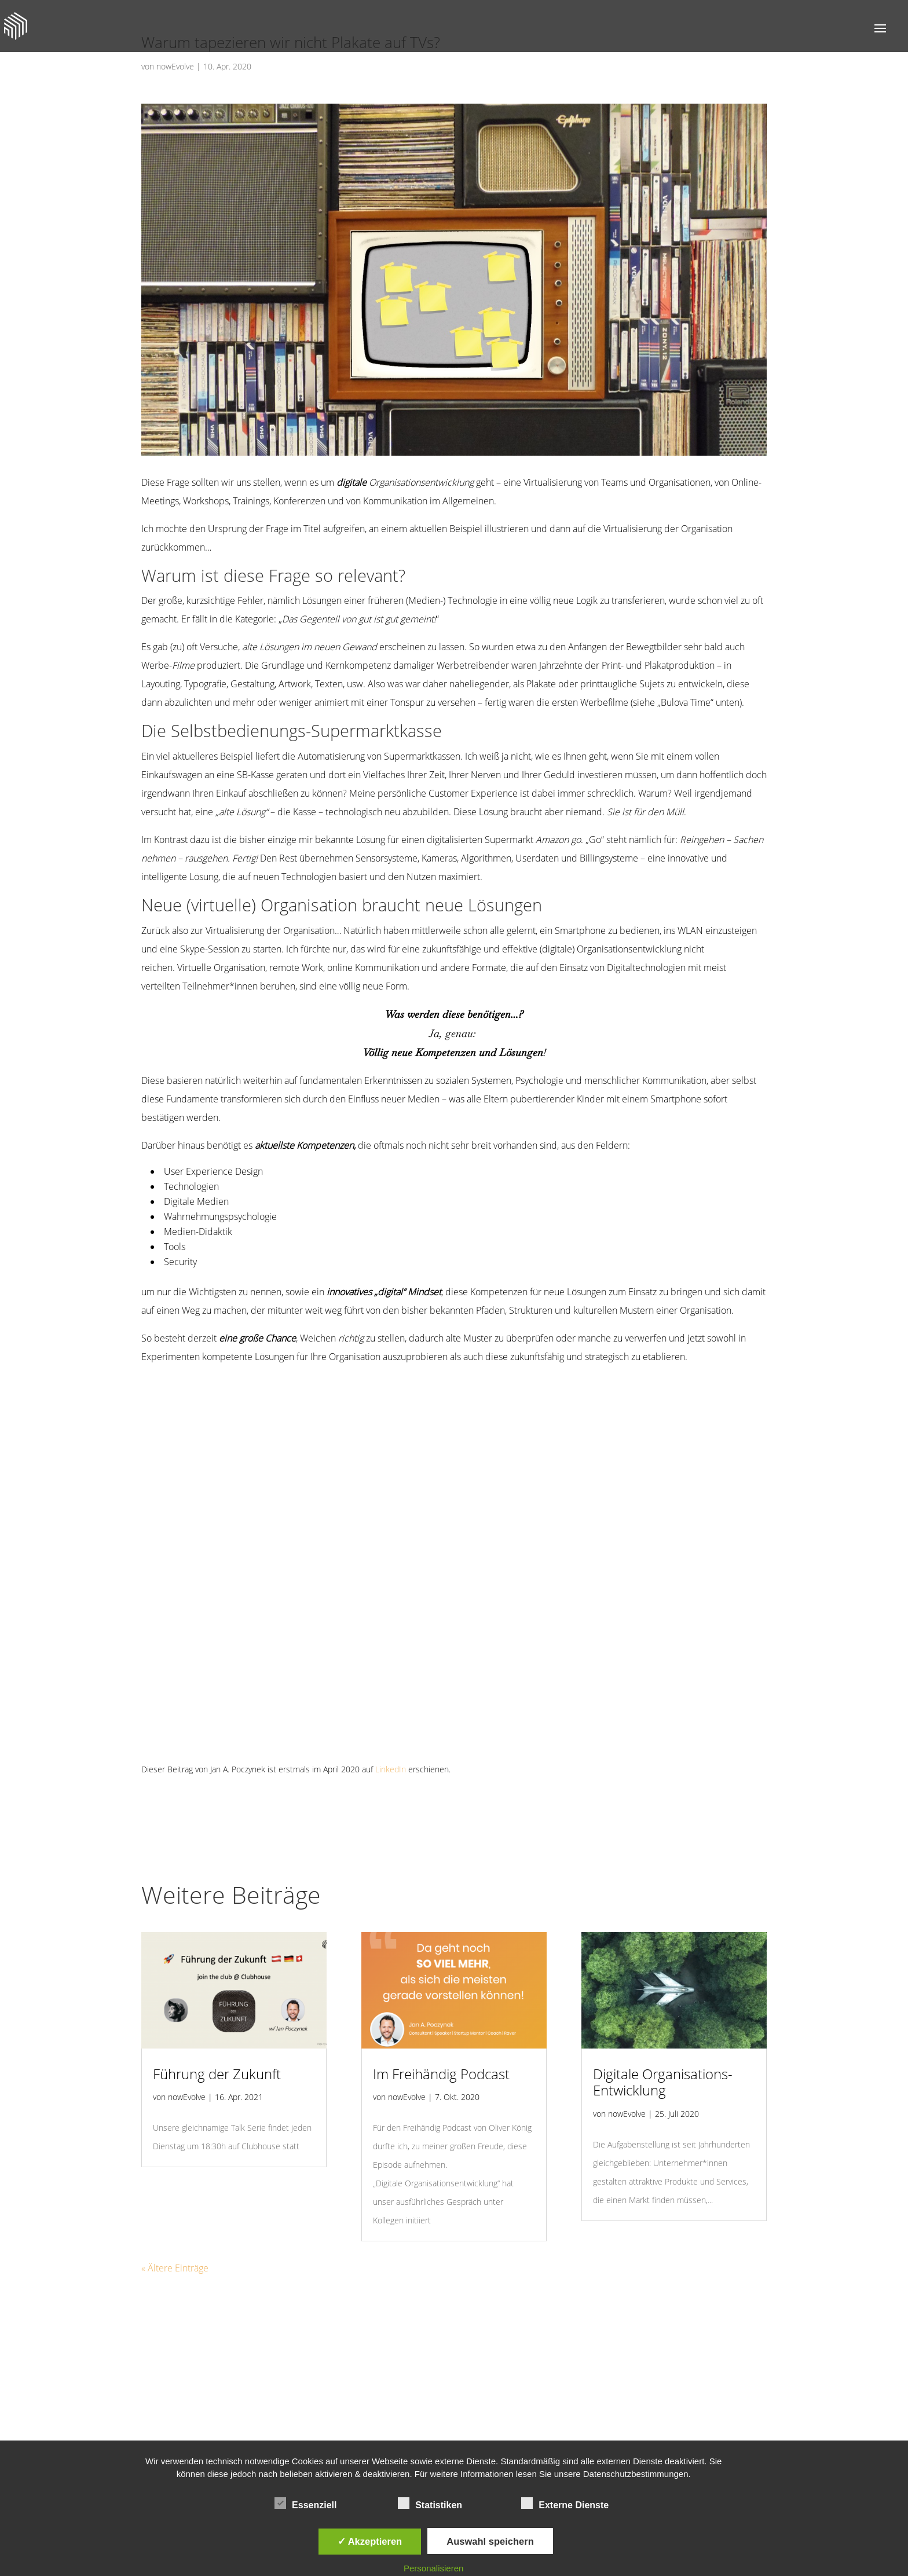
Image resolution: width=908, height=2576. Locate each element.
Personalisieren (433, 2568)
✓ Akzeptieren (370, 2541)
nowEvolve (174, 66)
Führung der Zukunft (211, 2036)
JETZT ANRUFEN (401, 2410)
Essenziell (305, 2503)
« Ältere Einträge (173, 2212)
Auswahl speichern (489, 2541)
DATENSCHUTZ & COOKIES (510, 2410)
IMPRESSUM (610, 2410)
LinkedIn (374, 1732)
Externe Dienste (565, 2503)
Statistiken (430, 2503)
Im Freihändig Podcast (436, 2036)
